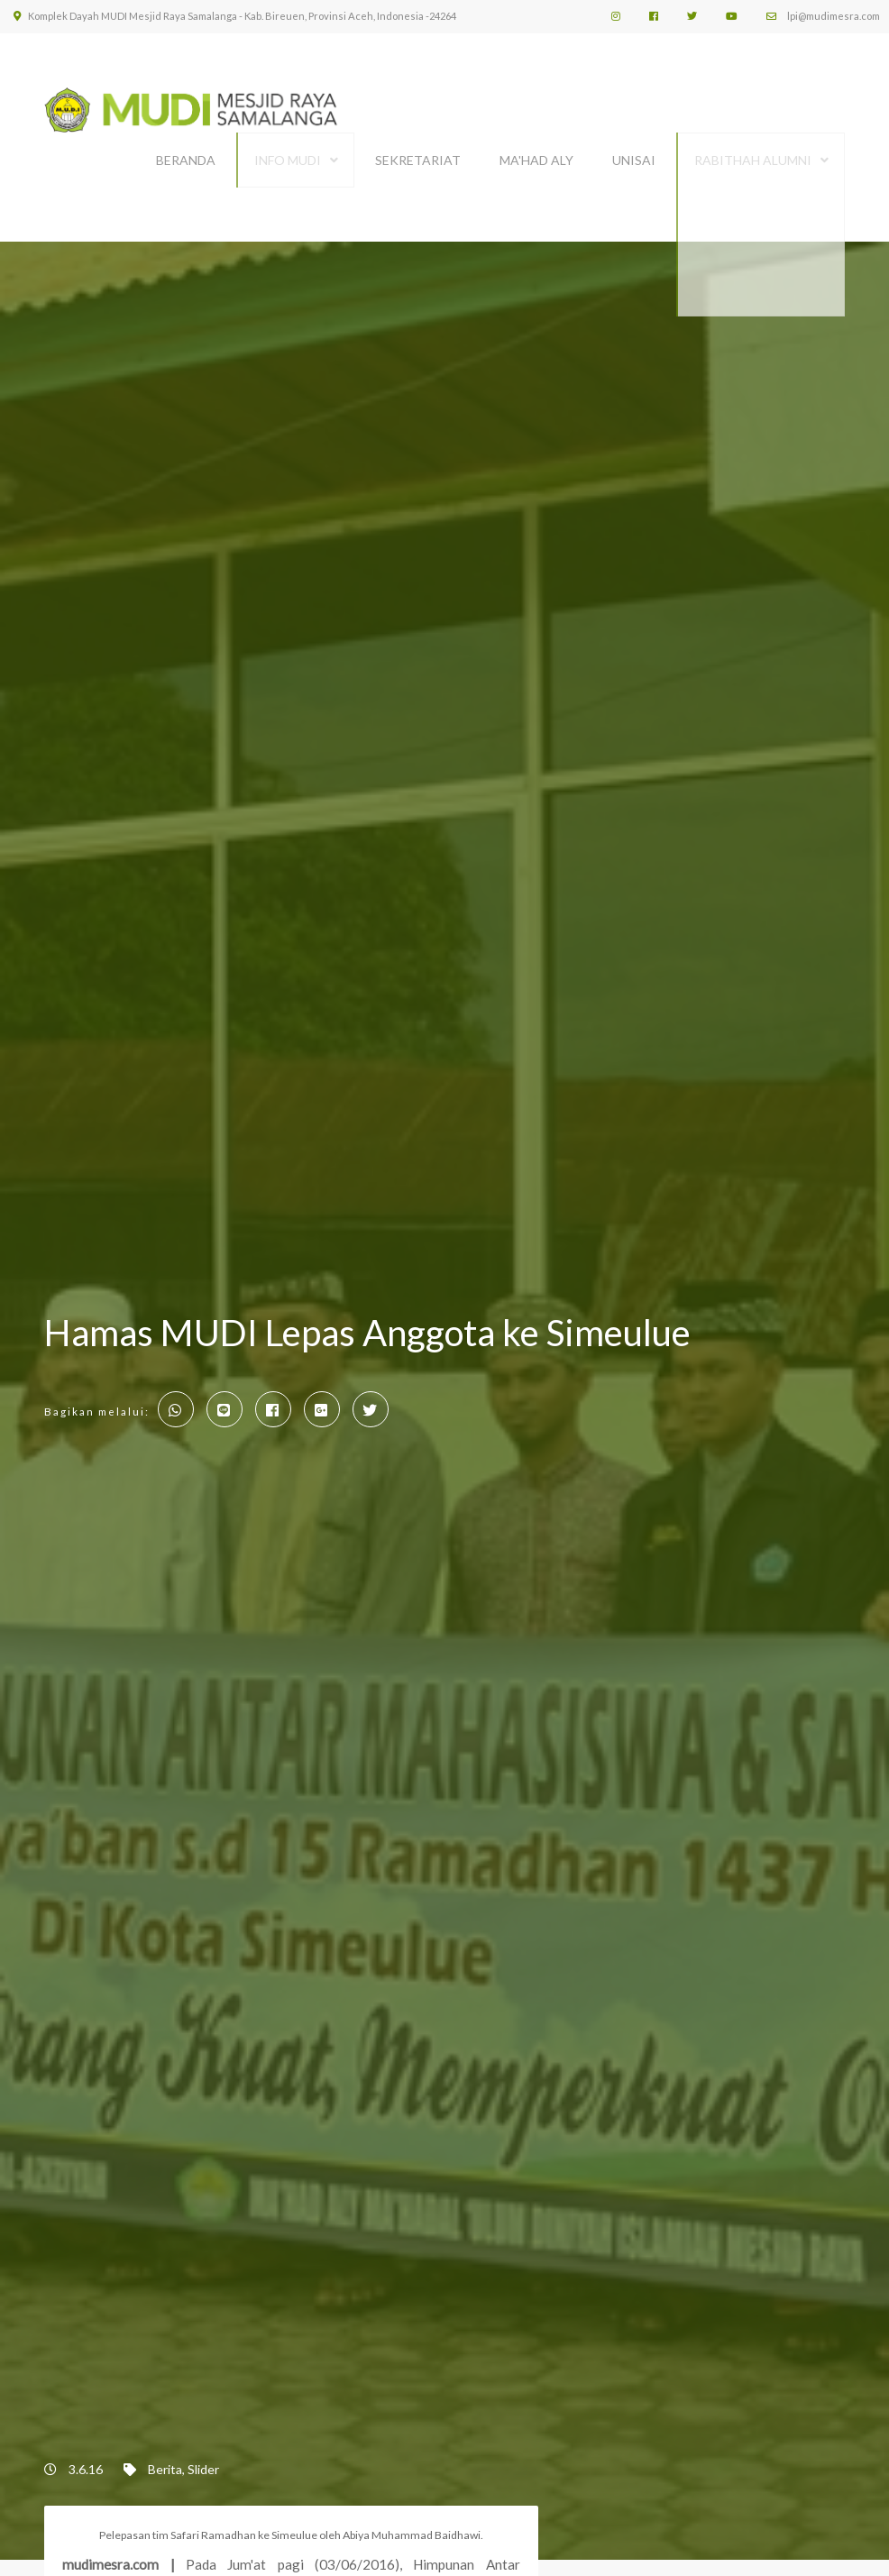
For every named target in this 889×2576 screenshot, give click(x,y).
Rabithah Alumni (752, 151)
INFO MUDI (287, 151)
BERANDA (185, 151)
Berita (165, 2451)
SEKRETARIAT (418, 151)
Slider (203, 2451)
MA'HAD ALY (536, 151)
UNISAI (633, 151)
